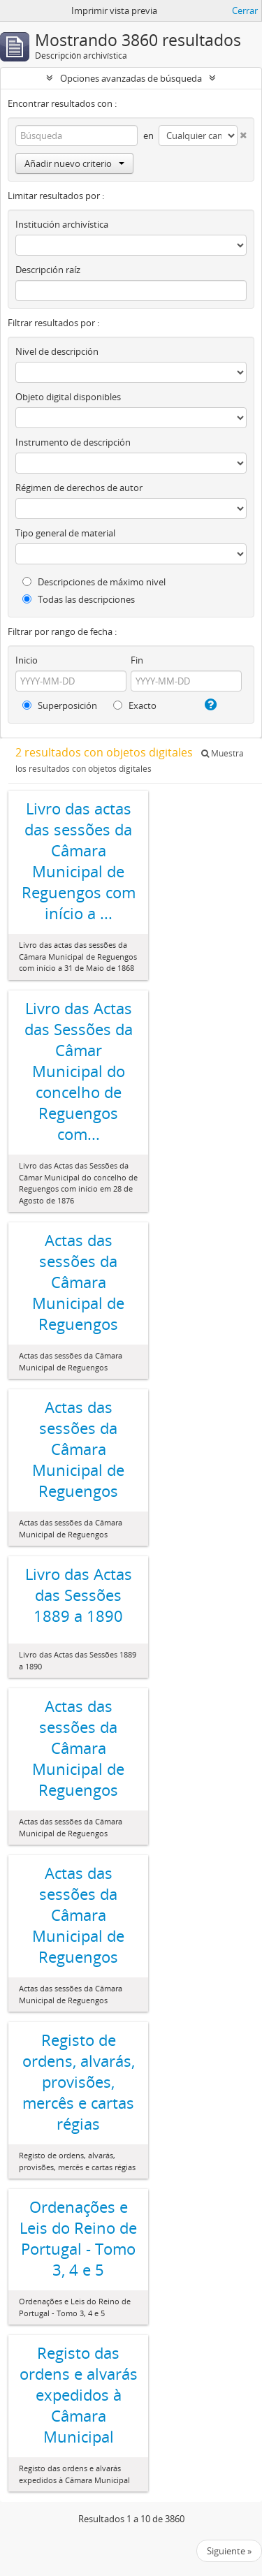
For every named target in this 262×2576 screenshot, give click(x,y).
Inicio (26, 660)
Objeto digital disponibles (68, 396)
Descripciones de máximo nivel (94, 582)
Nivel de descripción (57, 351)
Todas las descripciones (78, 599)
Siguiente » (229, 2551)
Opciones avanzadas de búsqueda (131, 78)
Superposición (59, 705)
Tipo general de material (65, 533)
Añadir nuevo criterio (74, 163)
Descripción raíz (47, 269)
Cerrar (245, 10)
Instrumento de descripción (73, 442)
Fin (137, 660)
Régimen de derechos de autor (79, 487)
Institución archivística (61, 224)
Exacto (135, 705)
